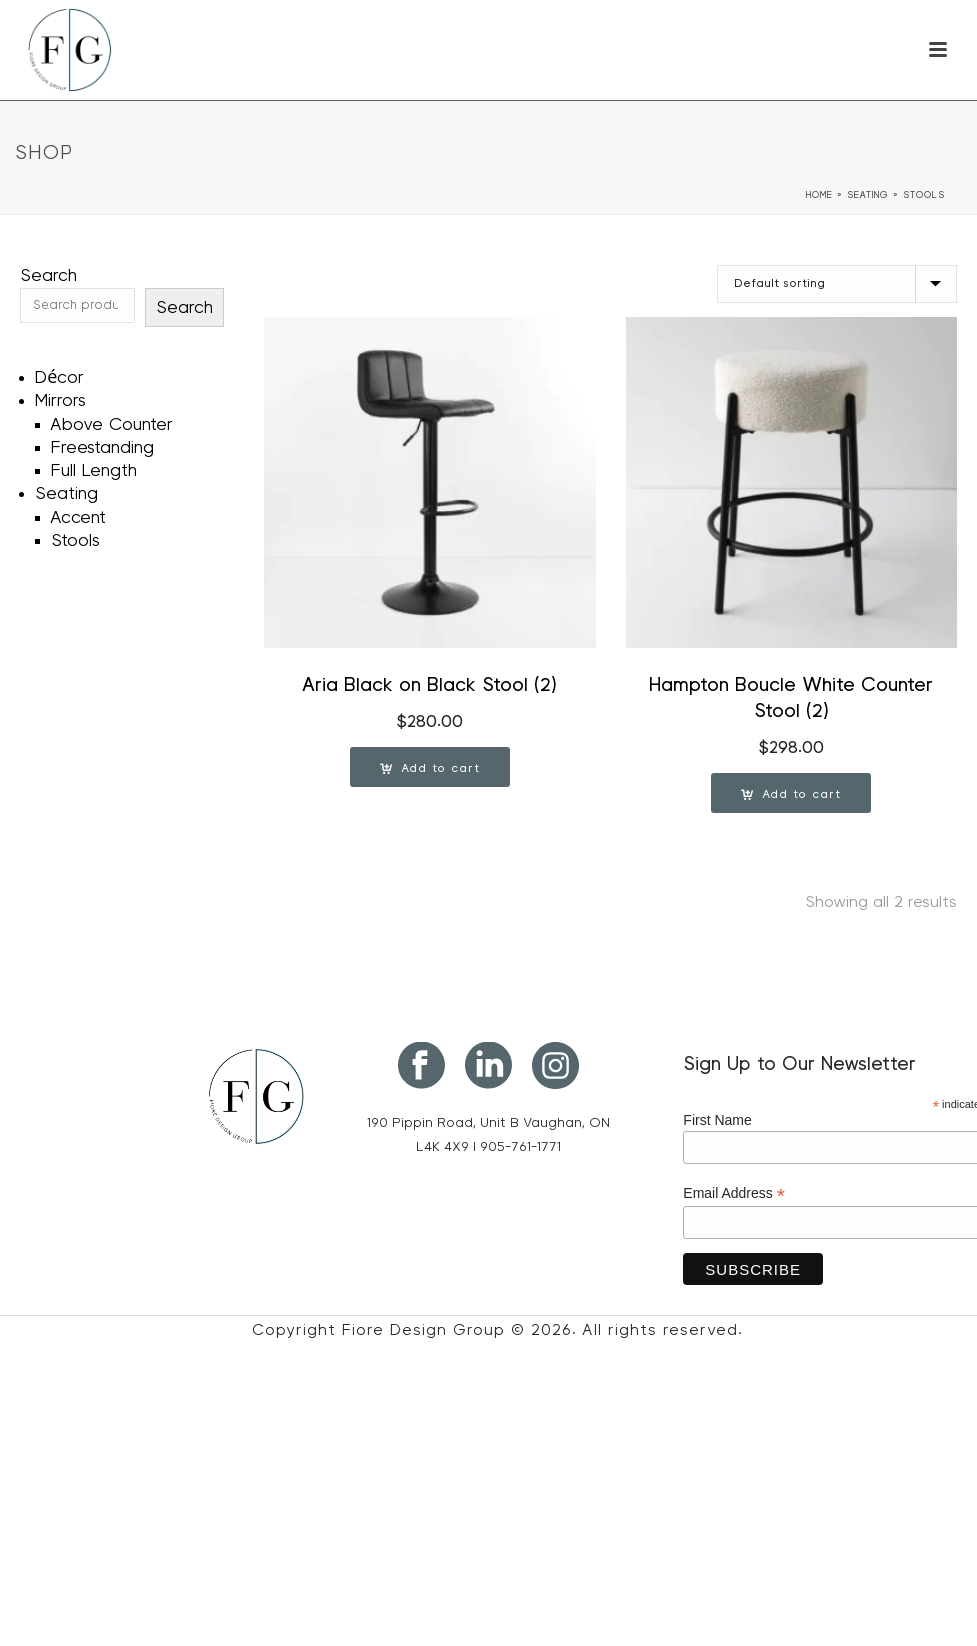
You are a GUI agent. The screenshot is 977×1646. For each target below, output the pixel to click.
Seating (868, 195)
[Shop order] (837, 284)
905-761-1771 (520, 1147)
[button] (430, 767)
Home (819, 195)
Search (48, 276)
